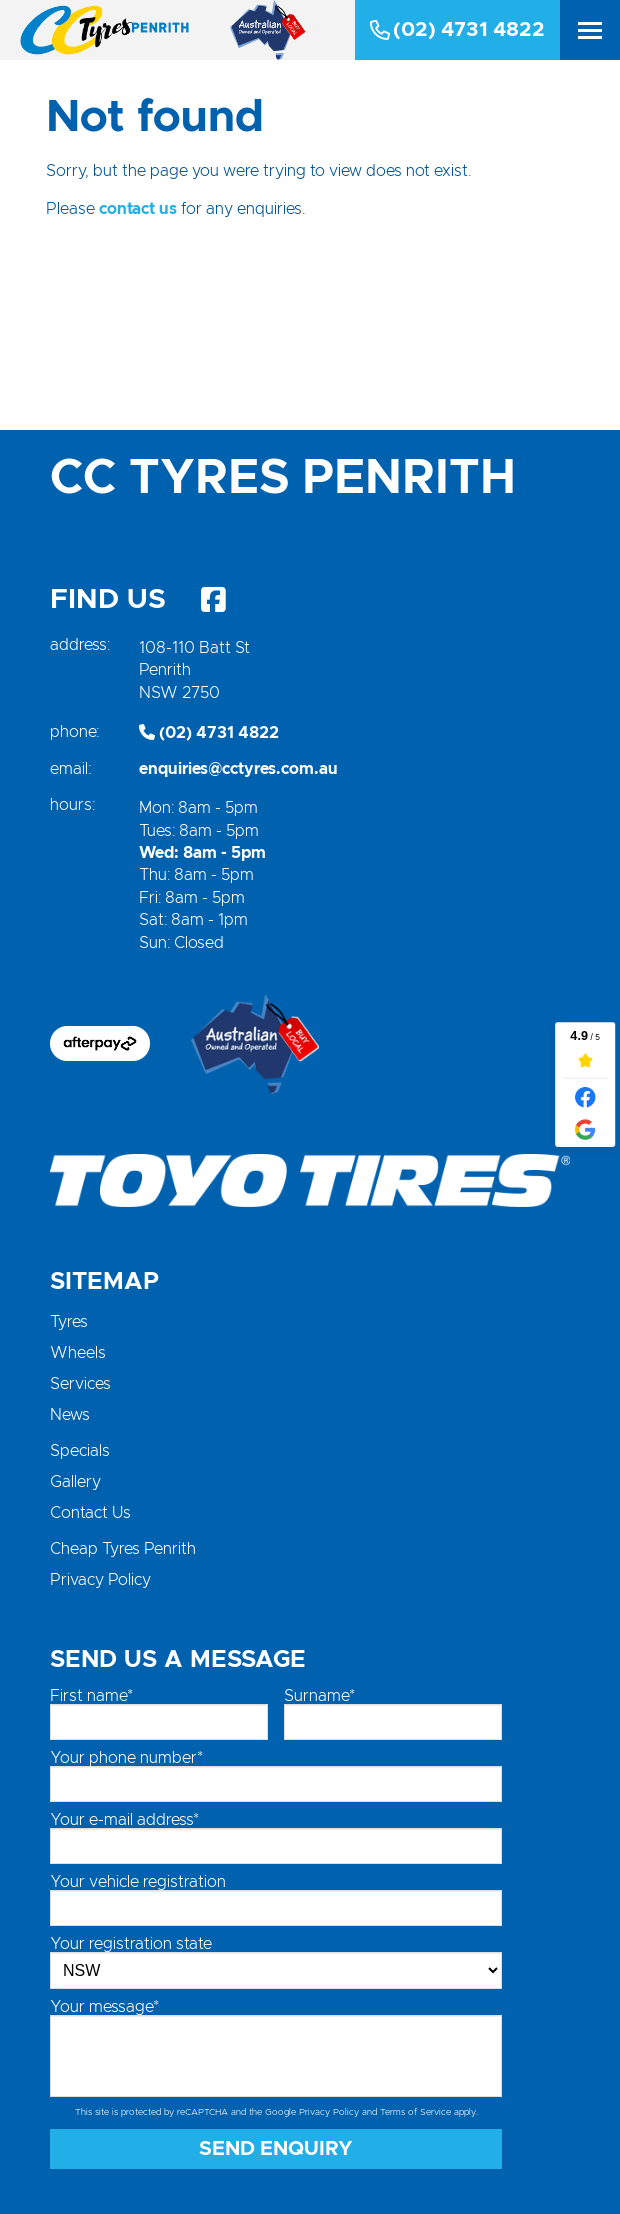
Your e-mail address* (124, 1820)
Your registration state (131, 1944)
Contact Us (90, 1513)
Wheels (78, 1353)
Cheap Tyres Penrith (123, 1549)
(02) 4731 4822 (457, 30)
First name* (91, 1696)
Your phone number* (126, 1758)
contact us (138, 209)
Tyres (69, 1322)
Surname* (319, 1696)
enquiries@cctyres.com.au (238, 769)
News (70, 1415)
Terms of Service (415, 2112)
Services (80, 1384)
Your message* (104, 2007)
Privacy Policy (100, 1580)
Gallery (75, 1482)
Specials (80, 1451)
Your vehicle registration (138, 1882)
